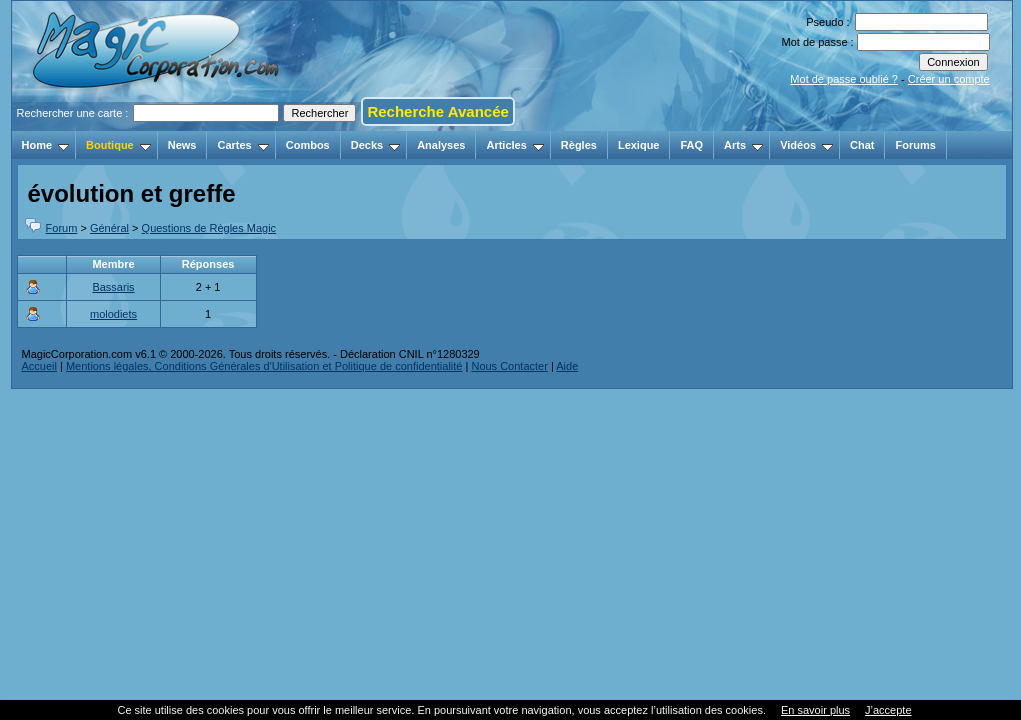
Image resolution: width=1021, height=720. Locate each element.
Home (46, 145)
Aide (567, 366)
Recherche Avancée (437, 111)
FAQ (691, 145)
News (182, 145)
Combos (308, 145)
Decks (375, 145)
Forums (915, 145)
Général (109, 228)
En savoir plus (815, 710)
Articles (514, 145)
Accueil (39, 366)
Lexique (639, 145)
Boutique (118, 145)
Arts (743, 145)
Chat (862, 145)
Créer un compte (949, 79)
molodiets (113, 314)
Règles (579, 145)
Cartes (242, 145)
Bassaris (113, 287)
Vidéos (806, 145)
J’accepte (888, 710)
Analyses (441, 145)
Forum (62, 228)
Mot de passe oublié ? (844, 79)
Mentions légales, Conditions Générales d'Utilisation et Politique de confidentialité (264, 366)
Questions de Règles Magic (209, 228)
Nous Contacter (509, 366)
